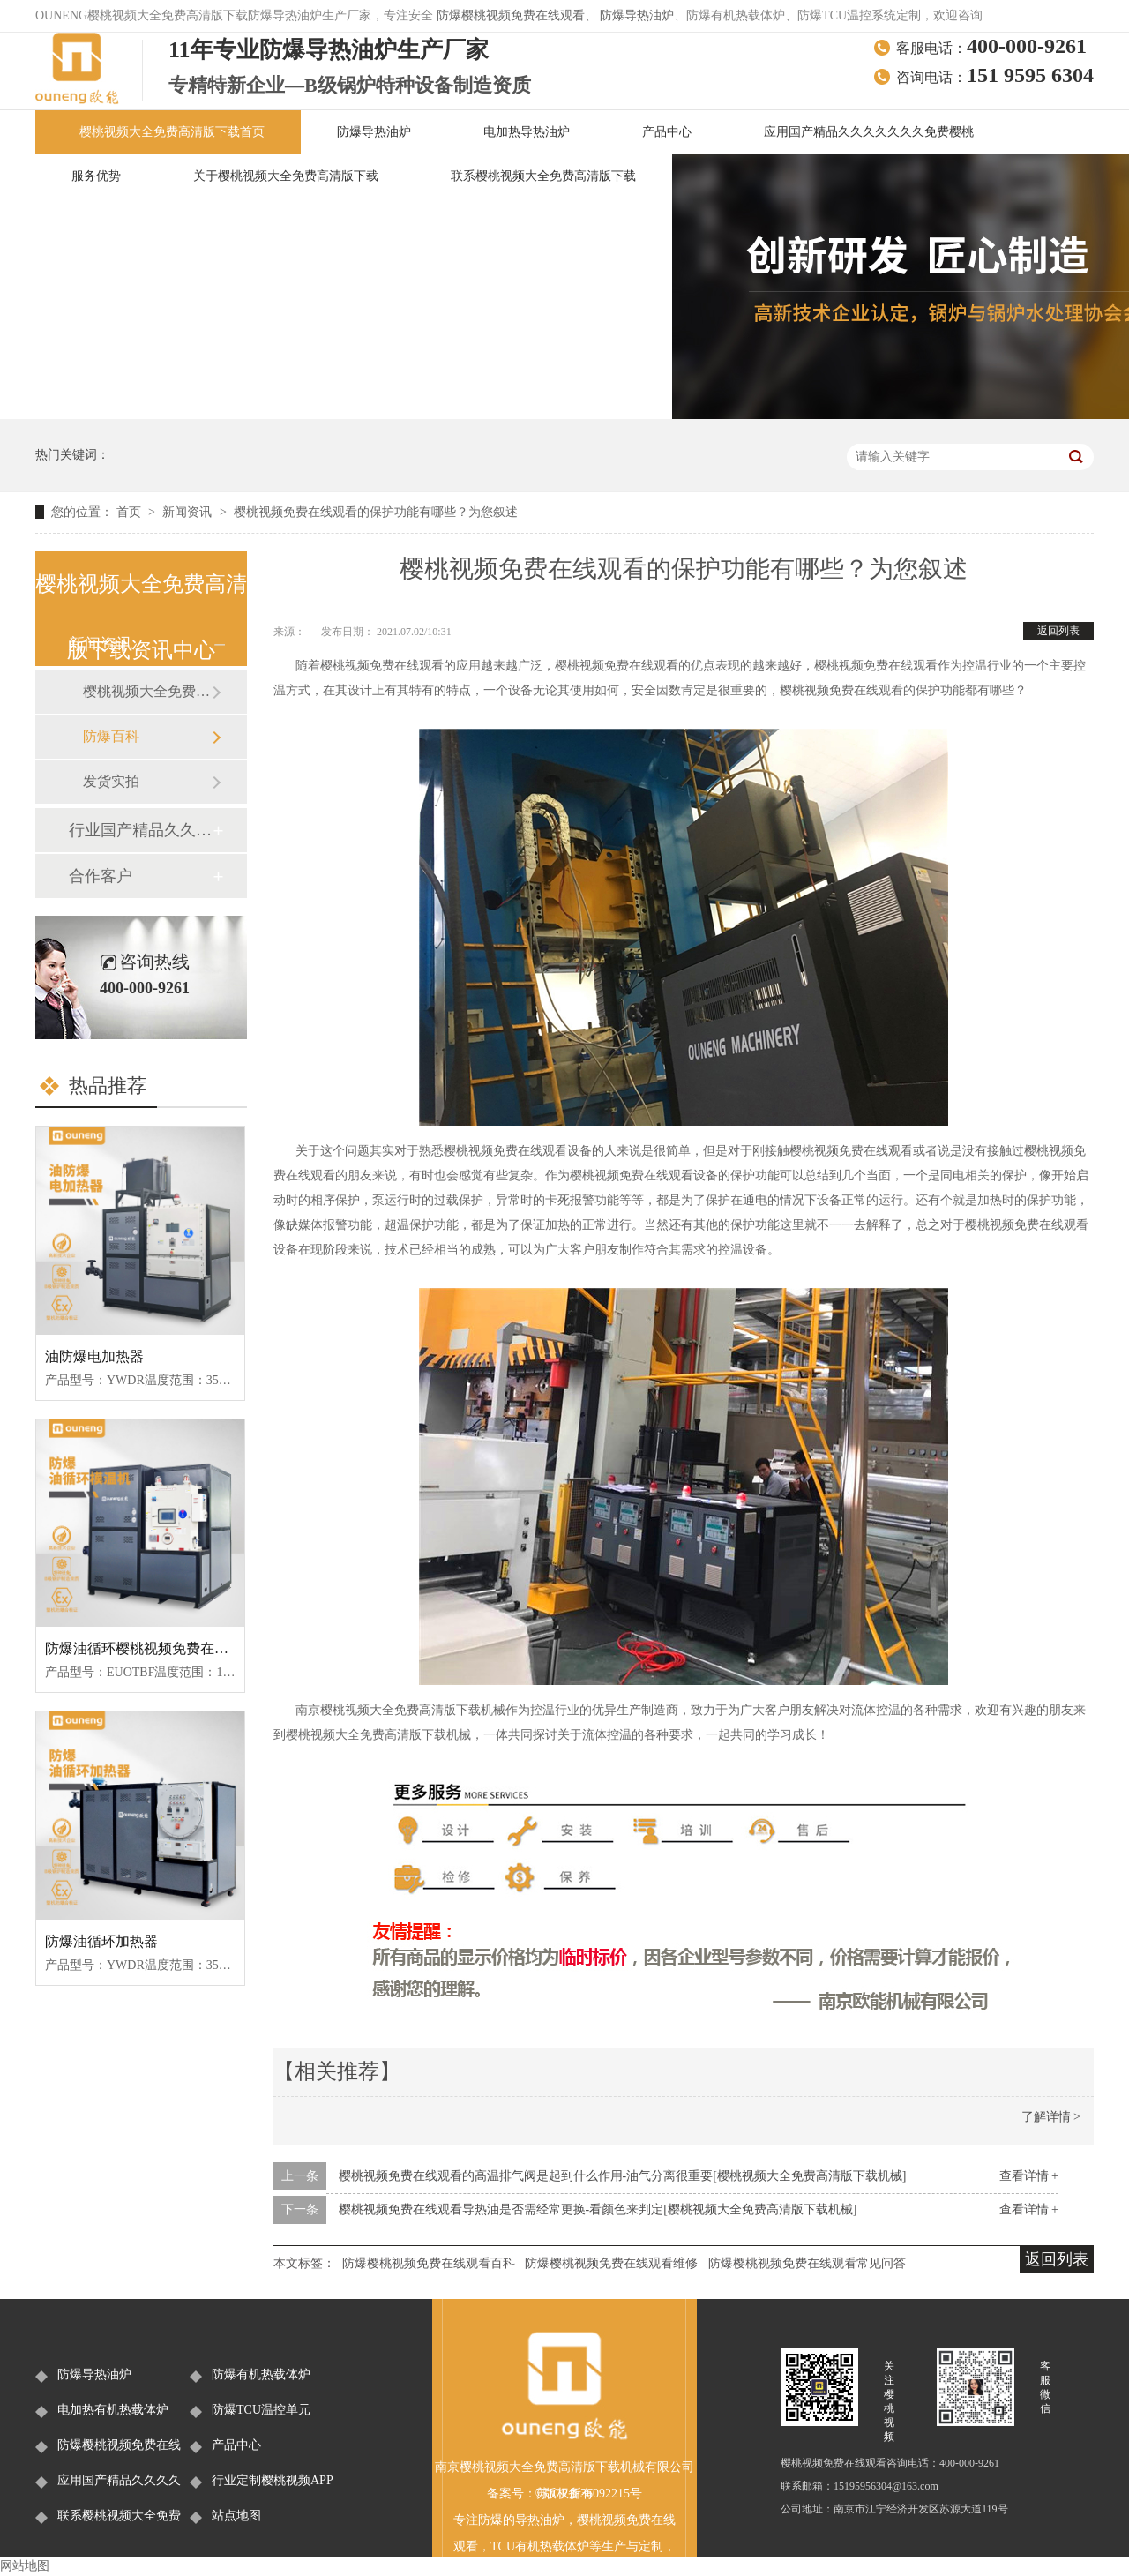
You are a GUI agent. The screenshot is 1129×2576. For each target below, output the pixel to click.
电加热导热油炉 (526, 132)
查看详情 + (1028, 2176)
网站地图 (24, 2565)
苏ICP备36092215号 (589, 2493)
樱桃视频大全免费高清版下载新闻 (147, 691)
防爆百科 (111, 736)
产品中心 (667, 132)
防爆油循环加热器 (101, 1941)
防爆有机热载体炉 (261, 2374)
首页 (130, 512)
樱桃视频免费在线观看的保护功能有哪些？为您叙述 (376, 512)
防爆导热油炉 (637, 15)
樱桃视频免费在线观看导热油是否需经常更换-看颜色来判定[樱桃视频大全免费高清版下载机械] (598, 2209)
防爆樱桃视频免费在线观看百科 (428, 2263)
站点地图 (236, 2515)
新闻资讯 (188, 512)
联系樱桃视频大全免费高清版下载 (543, 176)
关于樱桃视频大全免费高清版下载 (285, 176)
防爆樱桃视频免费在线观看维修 (611, 2263)
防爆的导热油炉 (521, 2520)
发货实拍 (111, 781)
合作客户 (100, 876)
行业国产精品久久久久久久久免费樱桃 (140, 830)
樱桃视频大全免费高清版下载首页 (172, 132)
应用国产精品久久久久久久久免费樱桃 (869, 132)
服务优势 (96, 176)
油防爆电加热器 (94, 1356)
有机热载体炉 (552, 2546)
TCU (502, 2546)
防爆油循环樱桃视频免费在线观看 (151, 1648)
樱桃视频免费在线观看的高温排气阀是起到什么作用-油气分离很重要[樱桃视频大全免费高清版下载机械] (623, 2176)
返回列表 (1058, 631)
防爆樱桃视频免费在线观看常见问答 (807, 2263)
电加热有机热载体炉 (112, 2409)
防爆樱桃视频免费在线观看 (511, 15)
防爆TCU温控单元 (261, 2409)
